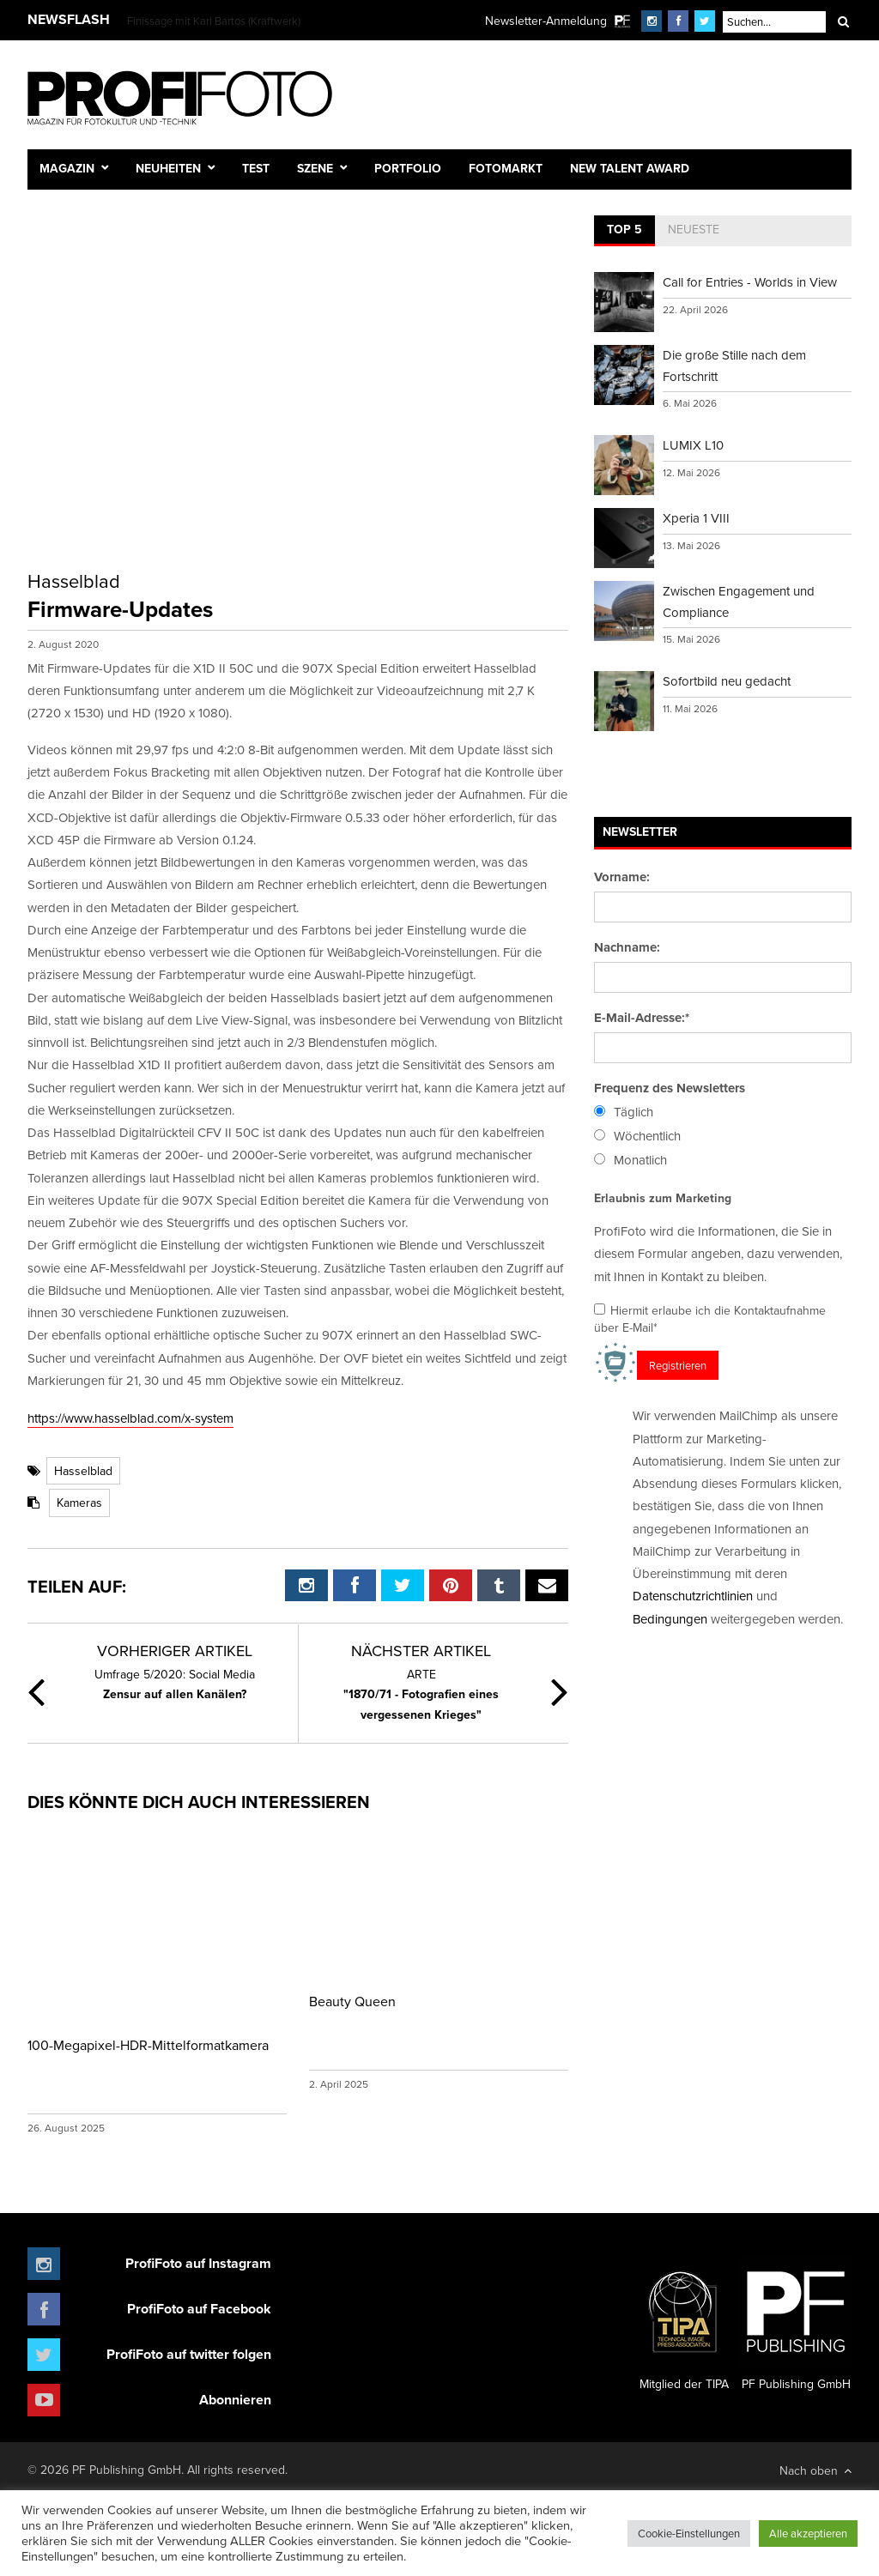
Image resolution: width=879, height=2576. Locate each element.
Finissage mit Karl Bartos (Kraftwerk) (213, 20)
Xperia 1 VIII (696, 518)
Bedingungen (670, 1619)
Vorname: (622, 877)
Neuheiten (168, 168)
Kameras (79, 1502)
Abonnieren (235, 2400)
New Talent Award (629, 168)
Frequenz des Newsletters (669, 1088)
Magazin (66, 168)
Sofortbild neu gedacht (727, 681)
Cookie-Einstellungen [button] (689, 2533)
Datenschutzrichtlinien (693, 1596)
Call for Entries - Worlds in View (750, 282)
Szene (315, 168)
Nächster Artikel (421, 1650)
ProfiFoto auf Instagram (198, 2263)
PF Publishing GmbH (796, 2324)
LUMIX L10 (693, 445)
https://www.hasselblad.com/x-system (130, 1418)
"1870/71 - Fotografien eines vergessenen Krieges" (421, 1694)
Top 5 (624, 229)
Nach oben (815, 2470)
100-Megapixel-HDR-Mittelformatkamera (148, 2044)
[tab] (624, 230)
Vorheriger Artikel (174, 1650)
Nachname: (627, 947)
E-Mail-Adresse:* (641, 1017)
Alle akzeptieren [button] (808, 2533)
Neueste (693, 229)
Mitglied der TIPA (684, 2324)
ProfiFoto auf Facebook (199, 2309)
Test (256, 168)
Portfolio (407, 168)
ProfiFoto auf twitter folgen (188, 2354)
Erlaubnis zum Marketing (662, 1197)
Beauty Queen (352, 2001)
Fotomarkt (506, 168)
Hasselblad (83, 1470)
